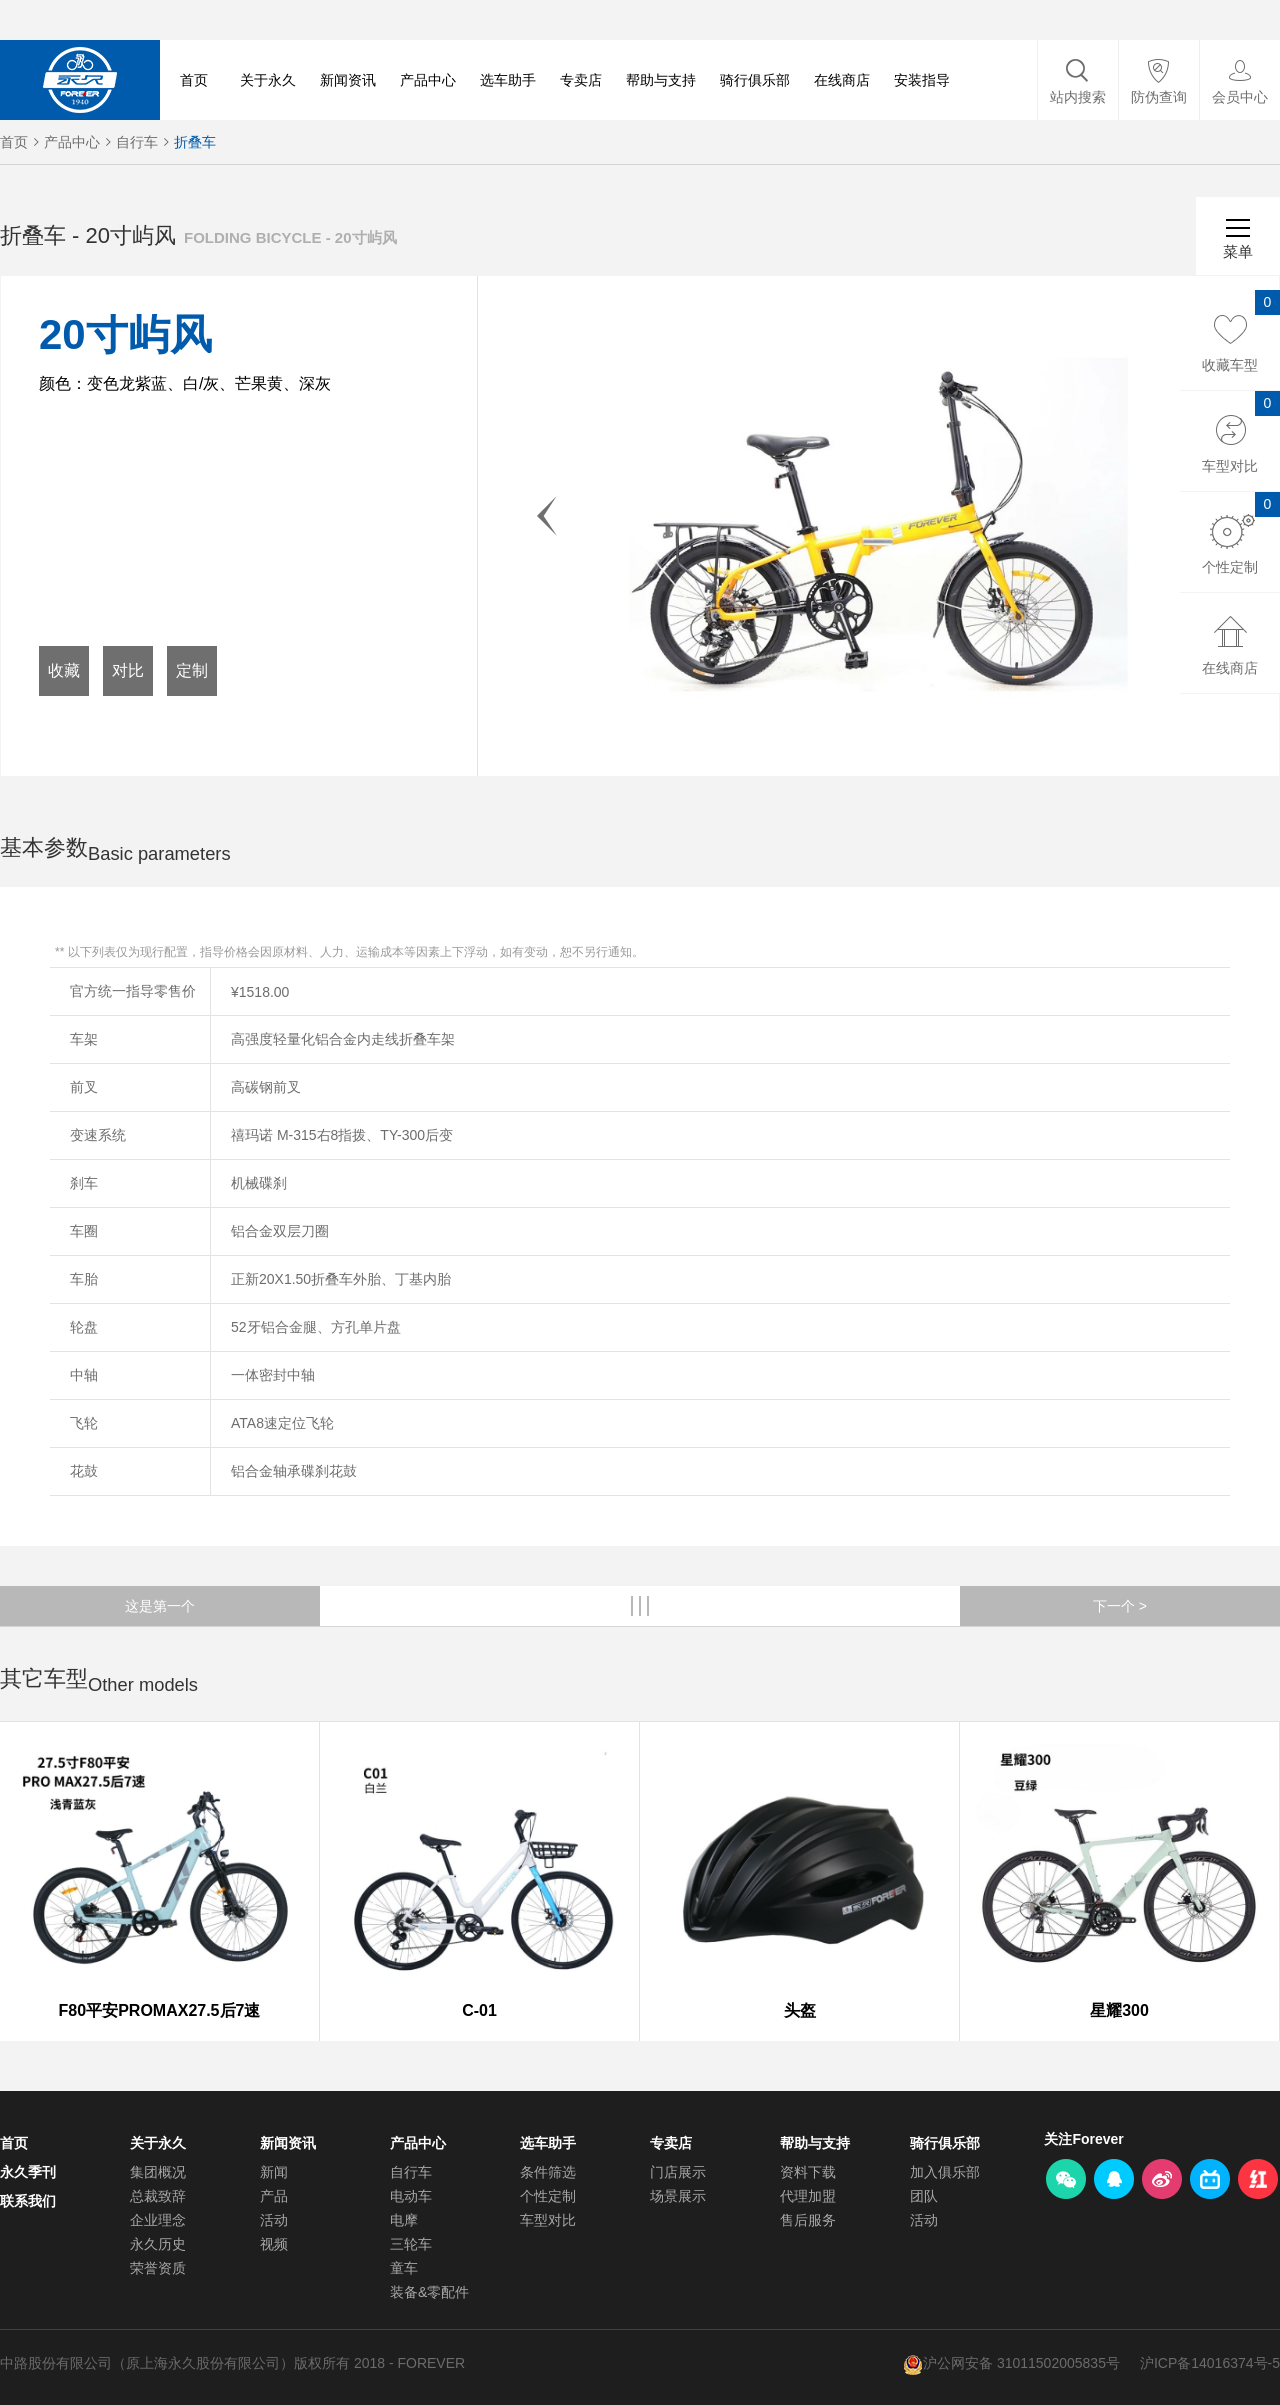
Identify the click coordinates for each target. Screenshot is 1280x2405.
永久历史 (158, 2244)
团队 (924, 2196)
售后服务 (808, 2220)
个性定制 (548, 2196)
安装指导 (922, 80)
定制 (192, 670)
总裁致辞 (158, 2196)
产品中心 (428, 80)
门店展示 (678, 2172)
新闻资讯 (348, 80)
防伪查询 (1159, 97)
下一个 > (1120, 1606)
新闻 (274, 2172)
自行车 (137, 142)
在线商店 (842, 80)
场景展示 (678, 2196)
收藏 (64, 670)
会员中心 (1240, 97)
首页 (194, 80)
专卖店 (581, 80)
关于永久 (268, 80)
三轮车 (411, 2244)
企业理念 (158, 2220)
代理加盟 (808, 2196)
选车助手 (508, 80)
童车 (404, 2268)
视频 (274, 2244)
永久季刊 (28, 2172)
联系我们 (28, 2201)
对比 (128, 670)
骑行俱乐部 (755, 80)
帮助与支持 (661, 80)
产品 (274, 2196)
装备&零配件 (429, 2292)
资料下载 (808, 2172)
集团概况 (158, 2172)
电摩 (404, 2220)
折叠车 (195, 142)
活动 (274, 2220)
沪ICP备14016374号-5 (1210, 2363)
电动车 (411, 2196)
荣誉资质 (158, 2268)
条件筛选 (548, 2172)
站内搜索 (1078, 97)
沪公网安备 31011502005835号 (1021, 2363)
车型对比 (548, 2220)
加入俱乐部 (945, 2172)
